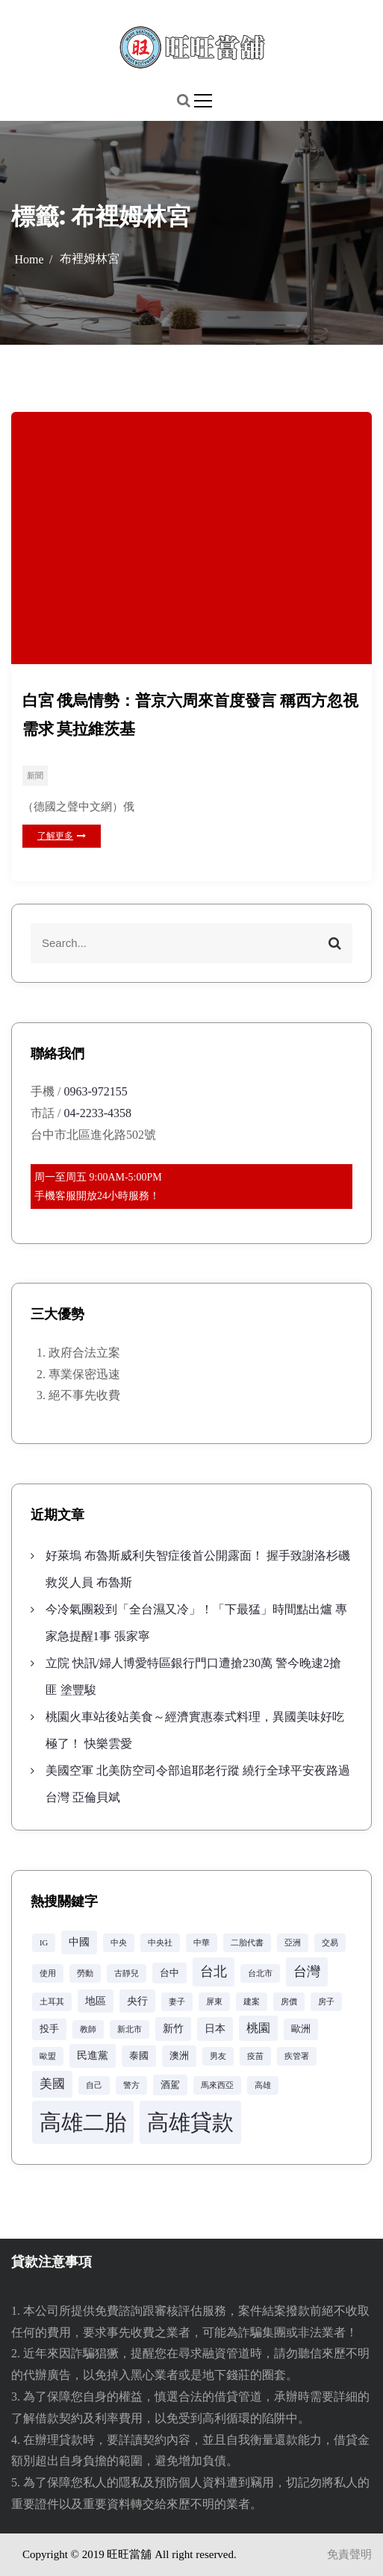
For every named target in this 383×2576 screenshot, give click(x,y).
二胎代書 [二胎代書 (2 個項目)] (247, 1943)
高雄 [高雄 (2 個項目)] (263, 2085)
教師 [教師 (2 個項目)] (88, 2029)
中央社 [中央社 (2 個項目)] (160, 1943)
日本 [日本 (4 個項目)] (215, 2028)
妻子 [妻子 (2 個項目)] (177, 2002)
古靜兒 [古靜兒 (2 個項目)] (126, 1973)
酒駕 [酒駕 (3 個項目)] (170, 2085)
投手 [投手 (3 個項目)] (49, 2029)
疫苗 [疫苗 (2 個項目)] (255, 2056)
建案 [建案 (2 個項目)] (251, 2002)
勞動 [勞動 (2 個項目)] (85, 1973)
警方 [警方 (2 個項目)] (131, 2085)
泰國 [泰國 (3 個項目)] (139, 2056)
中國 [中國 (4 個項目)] (79, 1942)
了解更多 (61, 836)
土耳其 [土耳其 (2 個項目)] (52, 2002)
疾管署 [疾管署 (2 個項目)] (296, 2056)
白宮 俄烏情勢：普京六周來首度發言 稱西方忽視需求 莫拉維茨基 (190, 715)
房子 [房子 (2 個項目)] (326, 2002)
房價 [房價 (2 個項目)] (289, 2002)
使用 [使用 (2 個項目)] (48, 1973)
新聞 (35, 775)
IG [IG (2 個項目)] (44, 1943)
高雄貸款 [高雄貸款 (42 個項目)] (190, 2122)
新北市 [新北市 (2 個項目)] (129, 2029)
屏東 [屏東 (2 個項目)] (214, 2002)
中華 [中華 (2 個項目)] (201, 1943)
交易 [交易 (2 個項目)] (330, 1943)
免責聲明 (349, 2554)
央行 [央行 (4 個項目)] (137, 2001)
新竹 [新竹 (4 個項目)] (173, 2028)
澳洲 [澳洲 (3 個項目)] (179, 2056)
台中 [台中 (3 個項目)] (169, 1973)
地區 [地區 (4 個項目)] (95, 2001)
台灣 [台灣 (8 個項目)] (306, 1971)
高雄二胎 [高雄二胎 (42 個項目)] (83, 2122)
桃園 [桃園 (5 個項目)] (258, 2028)
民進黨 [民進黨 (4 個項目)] (92, 2055)
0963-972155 (95, 1091)
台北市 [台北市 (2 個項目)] (260, 1973)
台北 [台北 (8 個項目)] (213, 1971)
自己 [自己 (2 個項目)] (94, 2085)
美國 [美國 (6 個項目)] (52, 2084)
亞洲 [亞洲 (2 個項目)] (292, 1943)
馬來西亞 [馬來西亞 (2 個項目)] (217, 2085)
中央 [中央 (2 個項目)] (118, 1943)
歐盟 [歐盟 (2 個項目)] (48, 2056)
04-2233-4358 (97, 1113)
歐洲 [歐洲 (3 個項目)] (301, 2029)
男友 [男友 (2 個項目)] (218, 2056)
